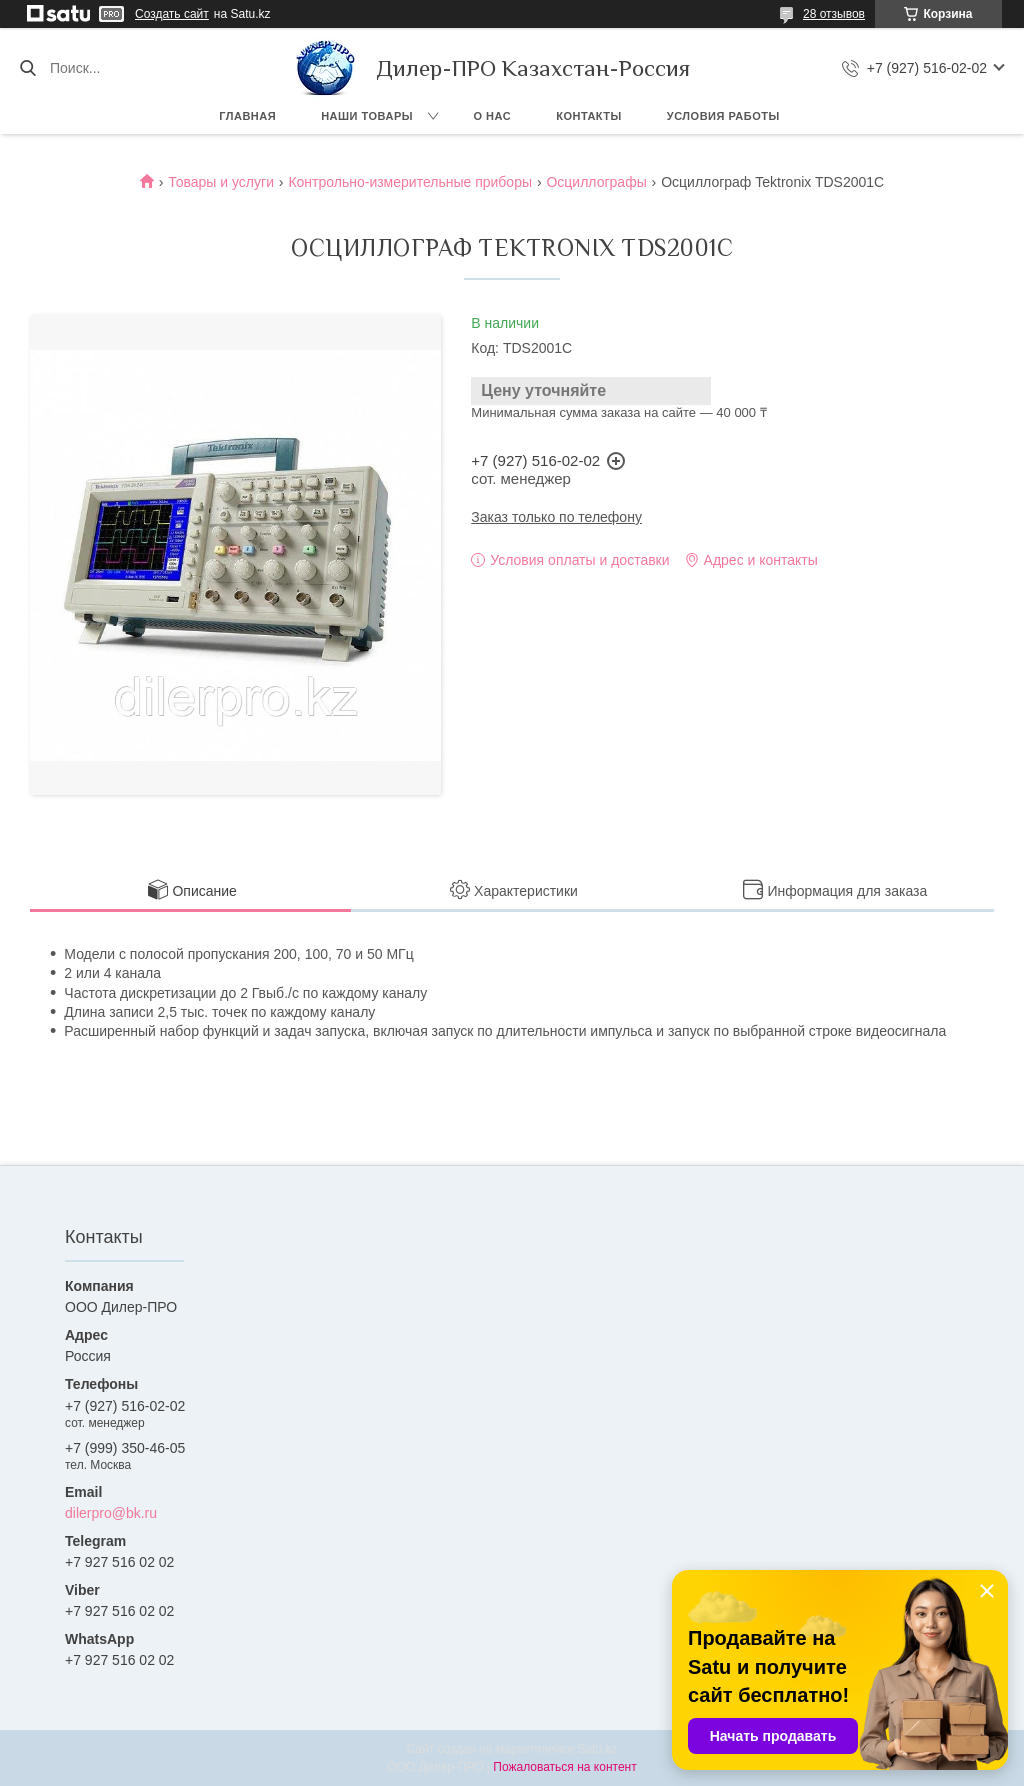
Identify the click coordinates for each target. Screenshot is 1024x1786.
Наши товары (367, 116)
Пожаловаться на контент (564, 1767)
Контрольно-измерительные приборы (410, 182)
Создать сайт (172, 14)
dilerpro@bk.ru (111, 1513)
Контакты (589, 116)
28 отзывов (834, 14)
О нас (493, 116)
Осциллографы (596, 182)
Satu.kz (597, 1749)
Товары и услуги (221, 182)
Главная (247, 116)
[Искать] (27, 68)
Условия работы (723, 116)
